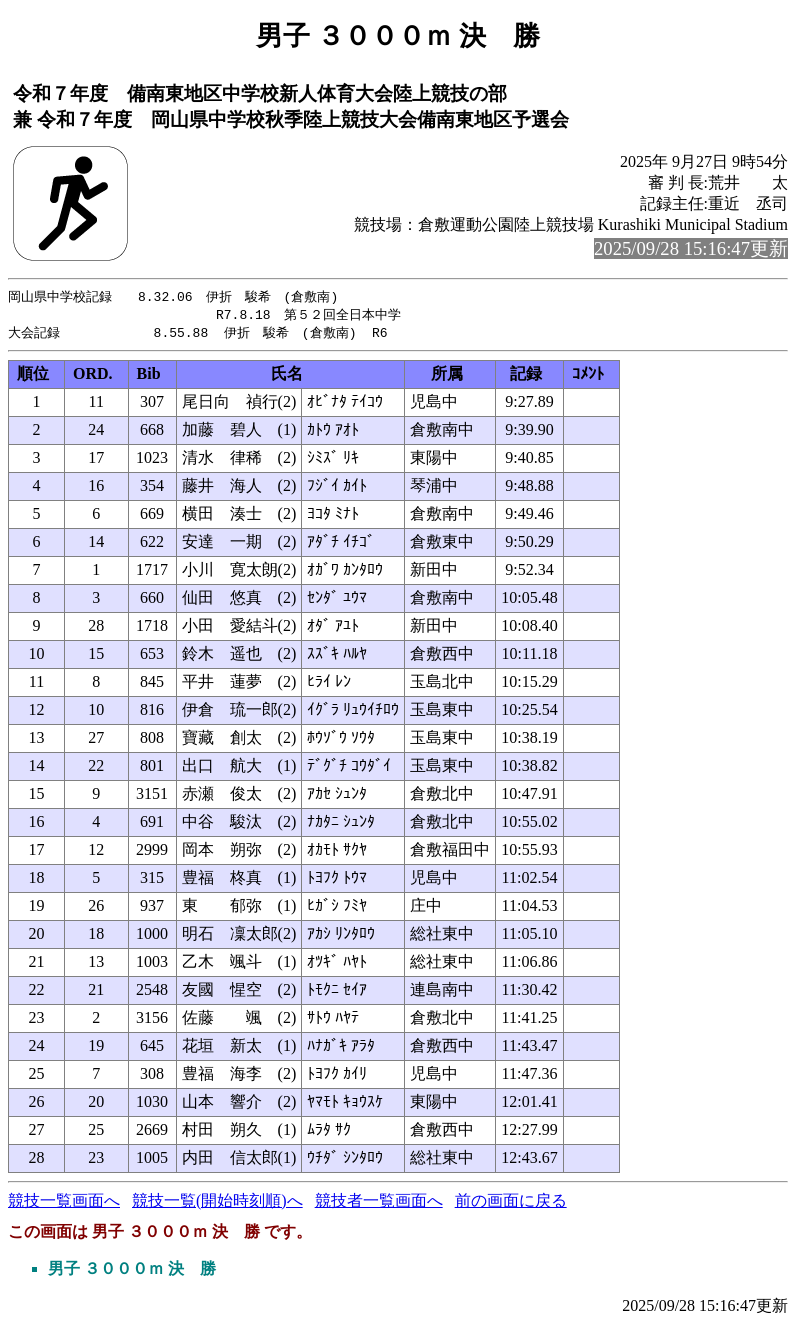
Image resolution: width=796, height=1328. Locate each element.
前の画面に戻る (511, 1203)
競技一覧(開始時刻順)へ (217, 1203)
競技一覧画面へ (64, 1203)
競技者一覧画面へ (379, 1203)
